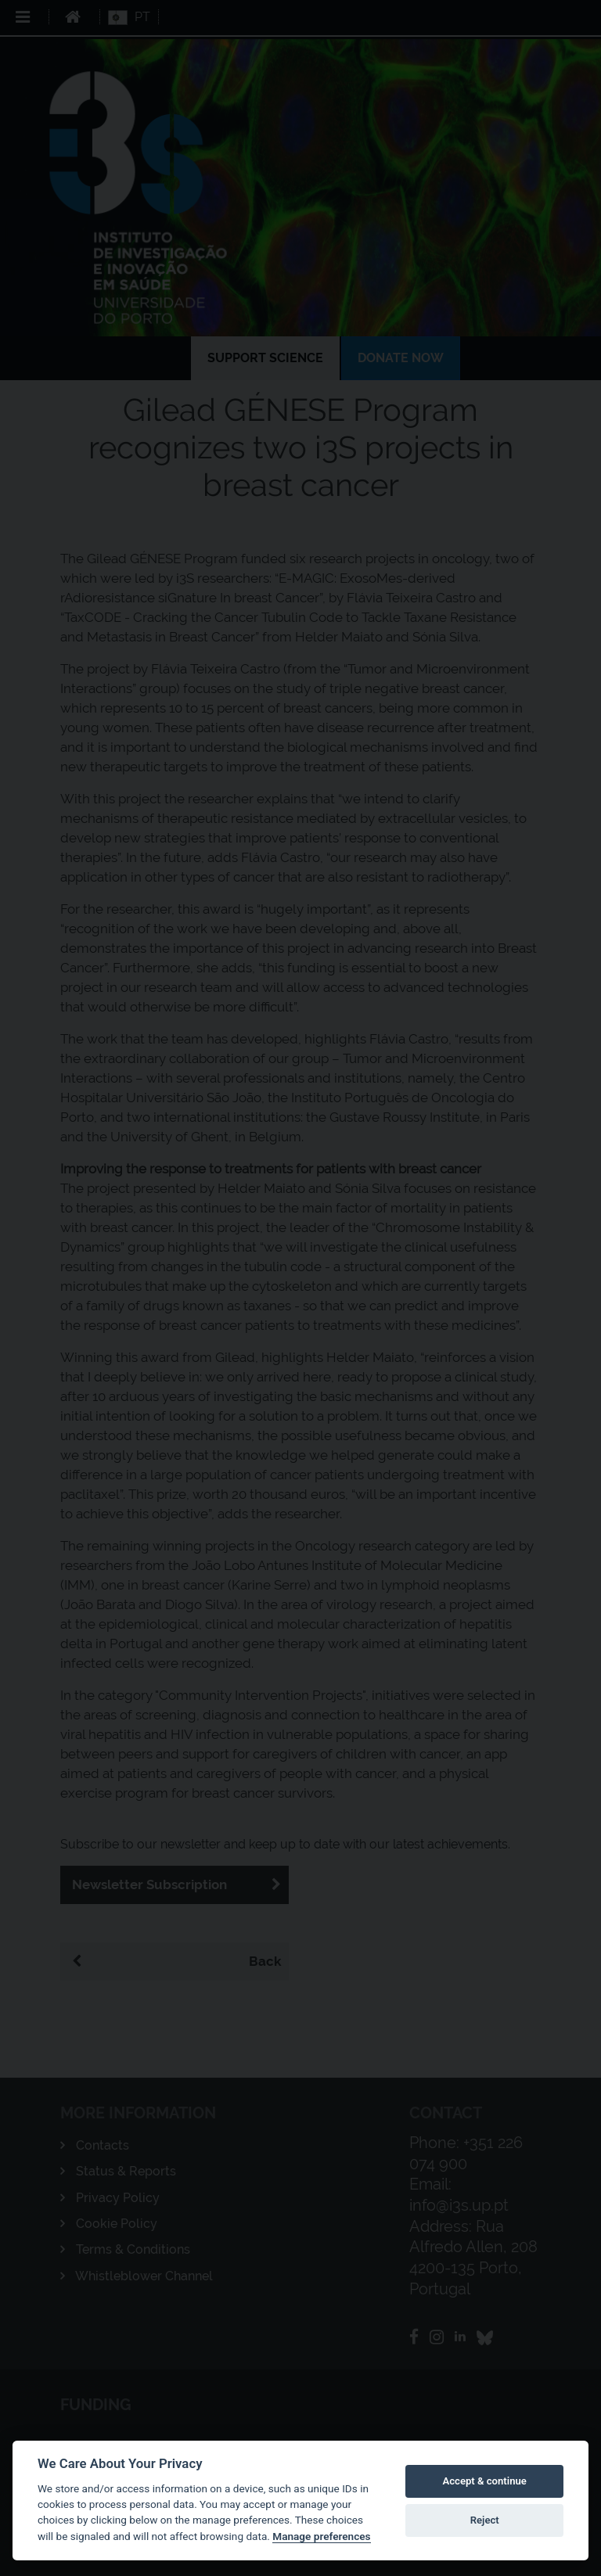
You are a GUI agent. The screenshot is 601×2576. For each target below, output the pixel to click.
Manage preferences (321, 2536)
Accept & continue (485, 2481)
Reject (484, 2520)
